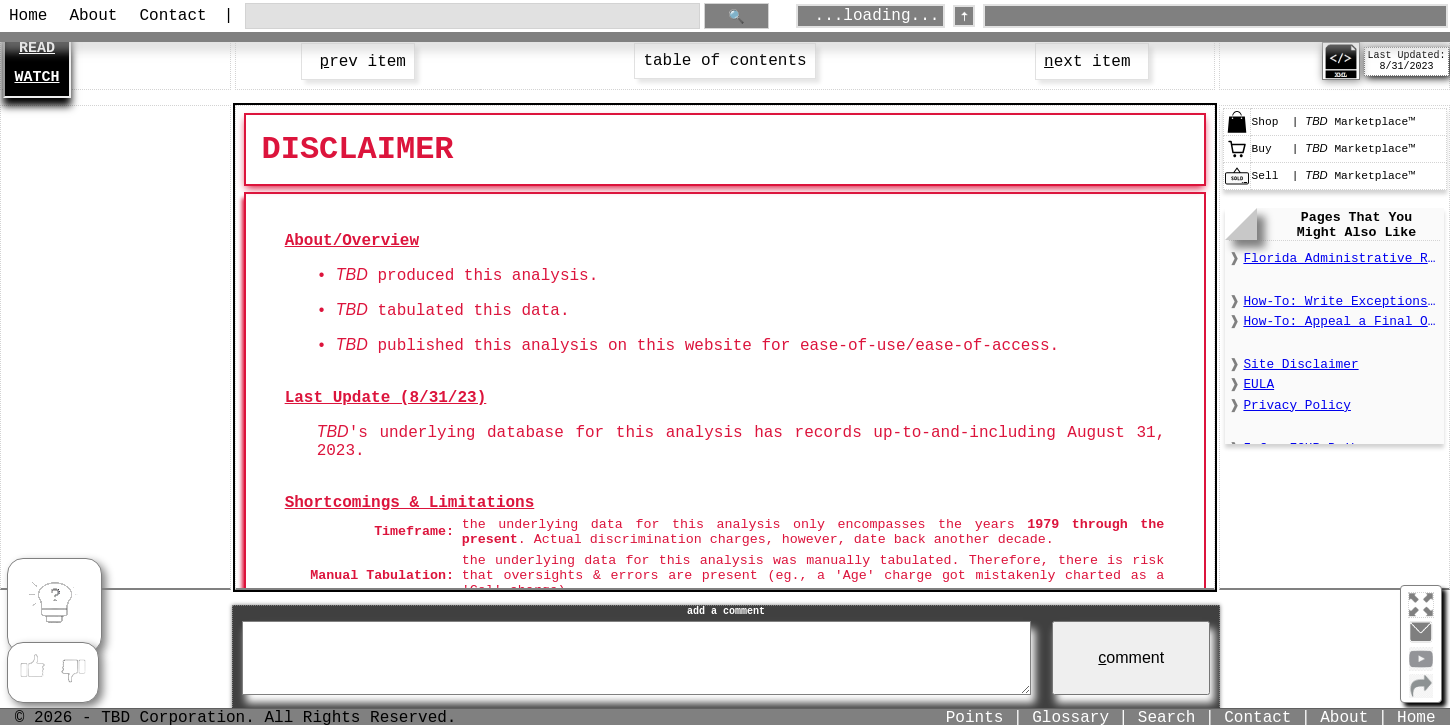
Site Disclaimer (1300, 364)
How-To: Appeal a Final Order (1341, 321)
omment (1131, 657)
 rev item (358, 62)
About (93, 16)
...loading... (877, 16)
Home (28, 16)
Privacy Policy (1297, 405)
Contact (172, 16)
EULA (1258, 384)
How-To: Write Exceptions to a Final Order (1341, 301)
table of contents (724, 61)
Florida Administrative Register (1341, 258)
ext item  (1092, 62)
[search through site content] (472, 16)
